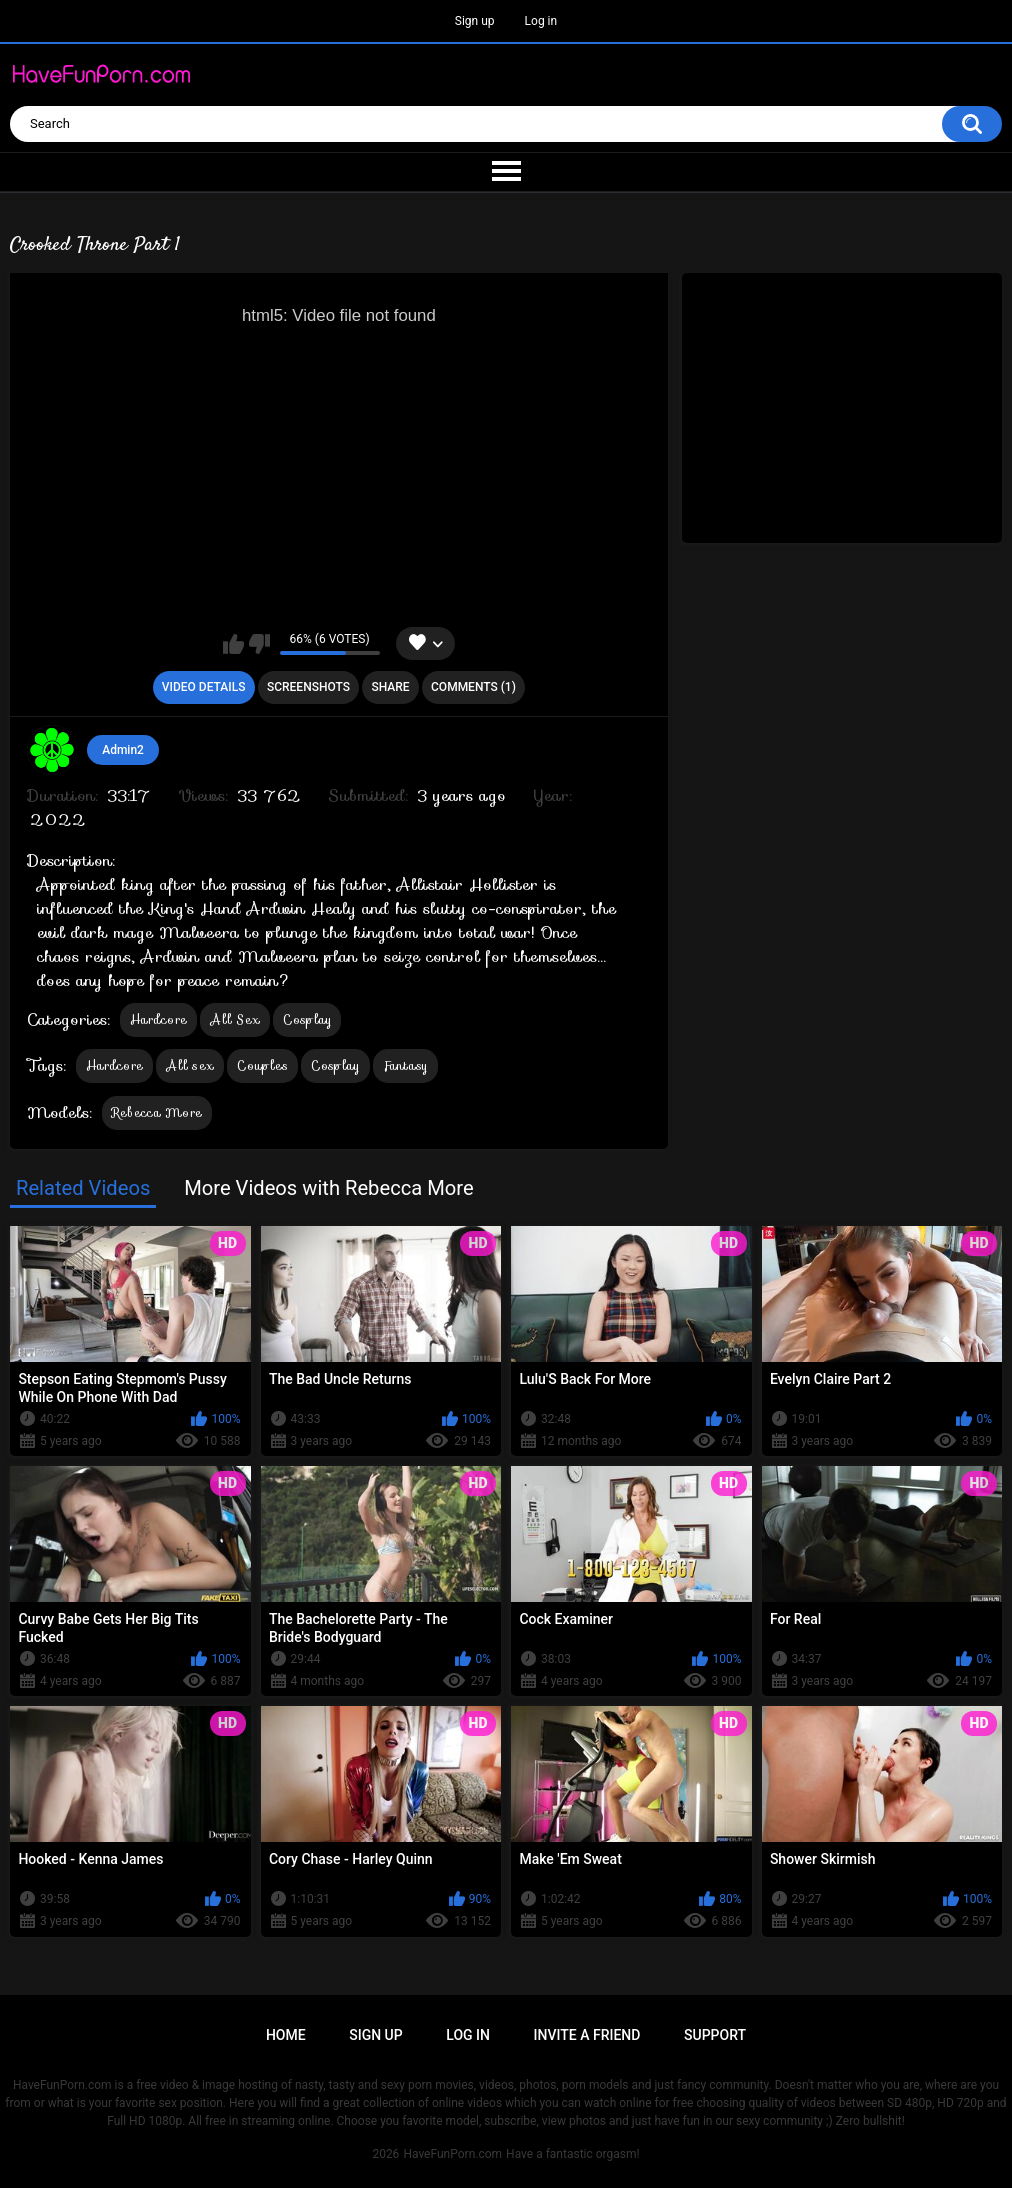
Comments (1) (473, 687)
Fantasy (405, 1065)
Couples (262, 1065)
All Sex (235, 1019)
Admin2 (123, 750)
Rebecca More (157, 1112)
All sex (190, 1065)
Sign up (475, 21)
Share (390, 687)
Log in (541, 21)
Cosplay (307, 1019)
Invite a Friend (587, 2035)
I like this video (233, 644)
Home (286, 2035)
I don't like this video (259, 644)
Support (715, 2035)
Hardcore (158, 1019)
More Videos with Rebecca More (328, 1188)
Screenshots (308, 687)
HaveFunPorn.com (452, 2154)
